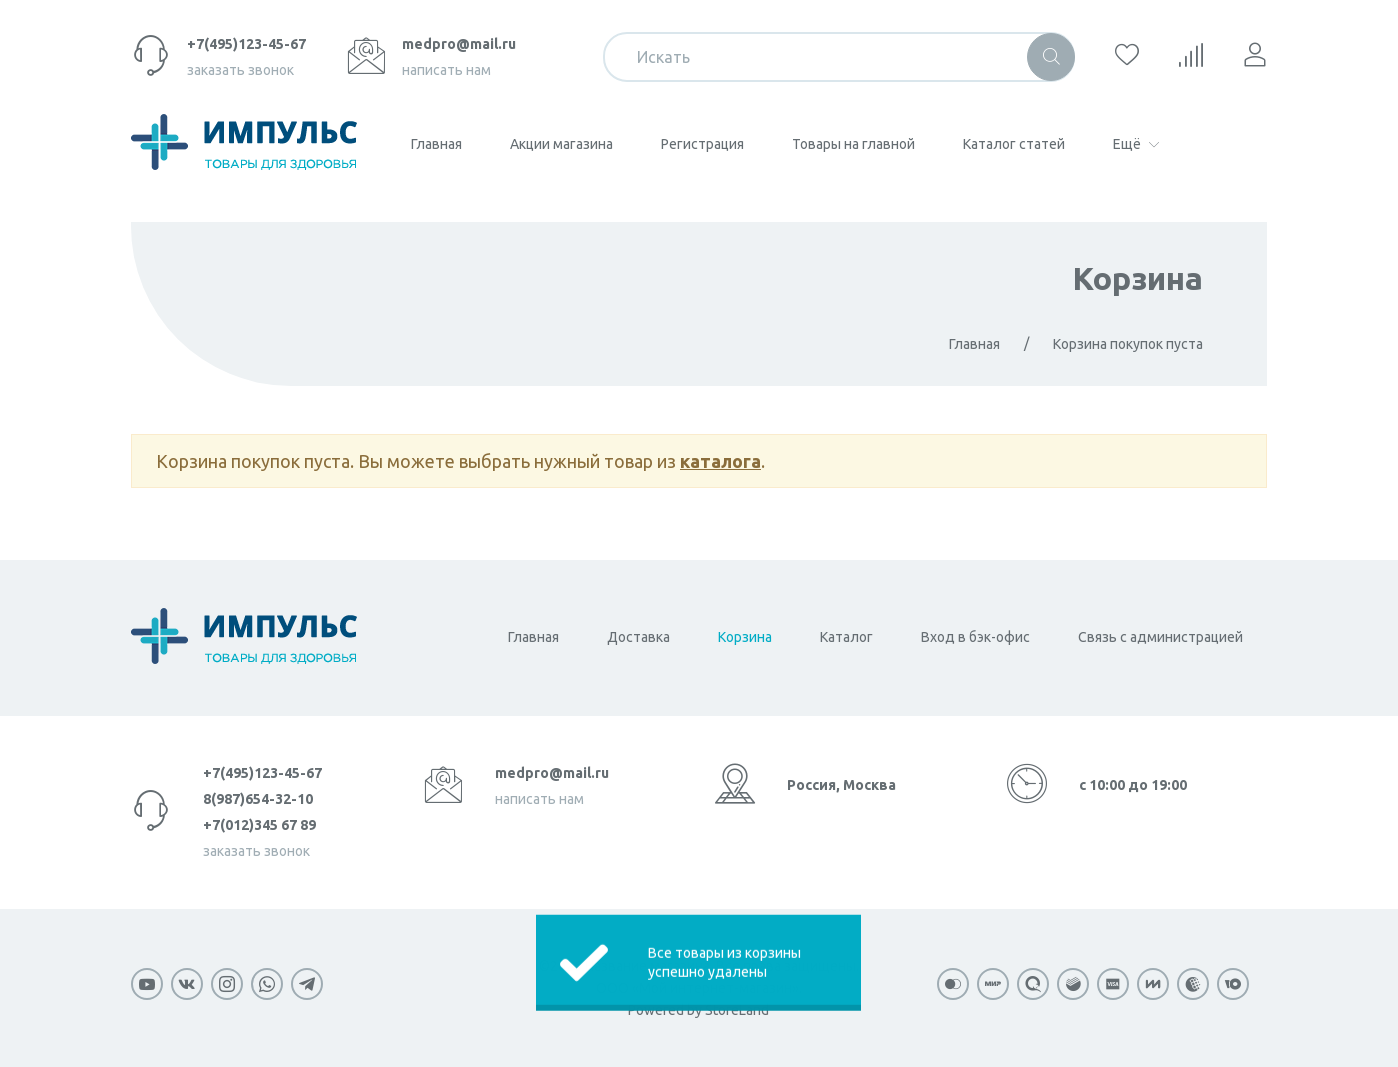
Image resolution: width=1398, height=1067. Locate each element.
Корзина (1137, 278)
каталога (720, 461)
